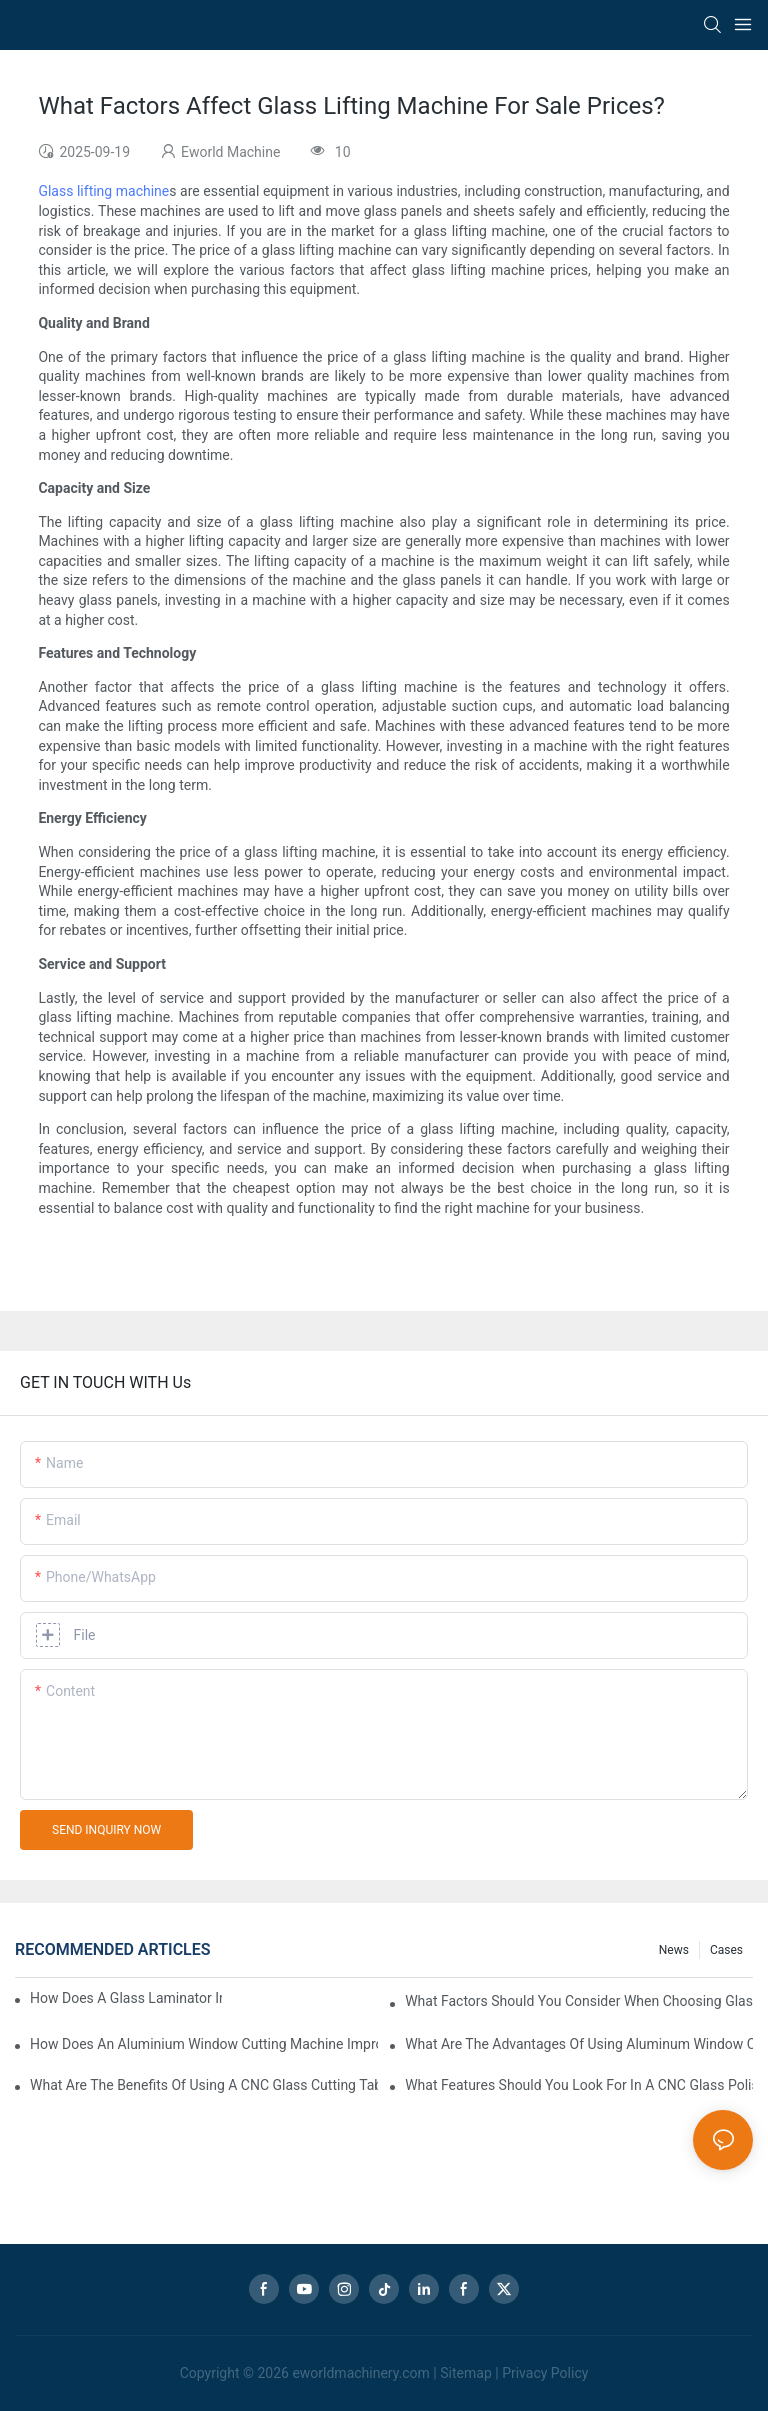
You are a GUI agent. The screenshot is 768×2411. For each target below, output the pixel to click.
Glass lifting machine (103, 191)
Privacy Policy (545, 2373)
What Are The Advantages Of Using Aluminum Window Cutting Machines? (579, 2044)
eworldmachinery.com (361, 2373)
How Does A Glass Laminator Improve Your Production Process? (126, 1998)
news (674, 1950)
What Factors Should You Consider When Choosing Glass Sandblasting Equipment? (579, 2001)
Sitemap (465, 2373)
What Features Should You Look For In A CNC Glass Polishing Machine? (579, 2085)
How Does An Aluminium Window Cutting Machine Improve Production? (204, 2044)
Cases (726, 1950)
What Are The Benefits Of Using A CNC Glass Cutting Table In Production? (204, 2085)
